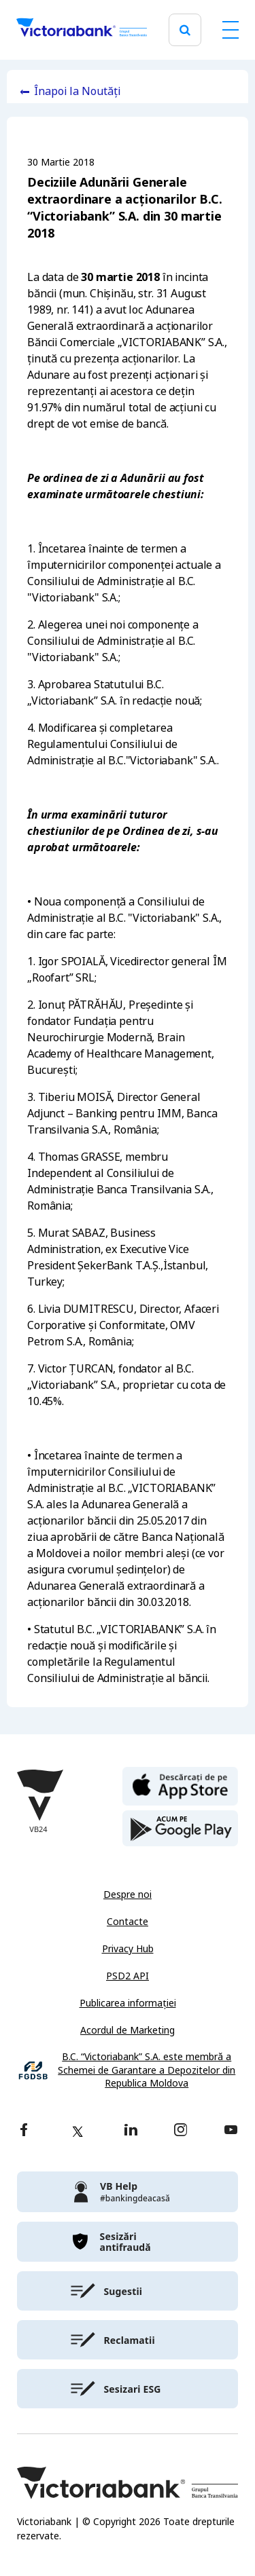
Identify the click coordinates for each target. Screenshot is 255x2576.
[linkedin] (130, 2131)
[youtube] (231, 2131)
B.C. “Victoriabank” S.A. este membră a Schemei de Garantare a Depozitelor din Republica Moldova (146, 2070)
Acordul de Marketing (127, 2030)
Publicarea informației (128, 2003)
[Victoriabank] (81, 30)
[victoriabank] (127, 2191)
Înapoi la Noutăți (77, 91)
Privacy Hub (128, 1949)
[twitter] (77, 2131)
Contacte (127, 1921)
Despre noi (127, 1894)
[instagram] (180, 2131)
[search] (185, 30)
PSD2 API (127, 1976)
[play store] (180, 1828)
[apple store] (180, 1785)
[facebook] (24, 2131)
